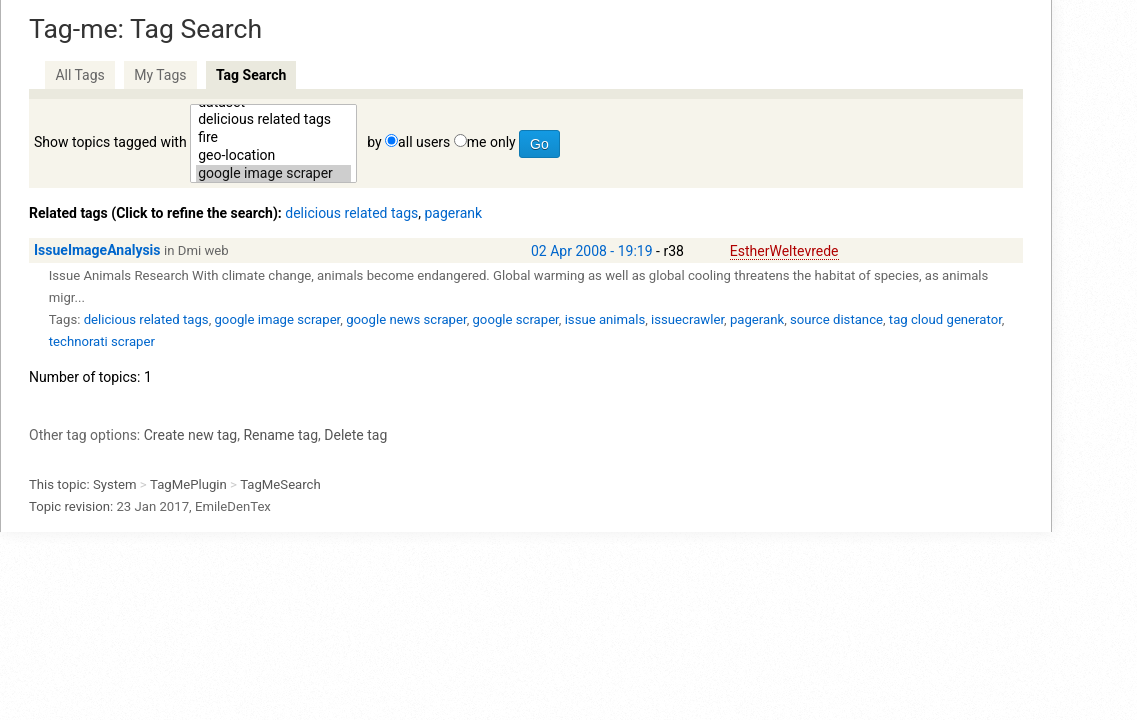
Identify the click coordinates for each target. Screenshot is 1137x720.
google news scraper (406, 319)
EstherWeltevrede (784, 251)
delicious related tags (273, 120)
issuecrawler (687, 319)
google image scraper (273, 174)
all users (424, 142)
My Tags (160, 75)
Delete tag (355, 435)
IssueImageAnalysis (97, 250)
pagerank (453, 213)
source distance (836, 319)
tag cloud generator (945, 319)
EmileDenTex (233, 506)
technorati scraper (102, 341)
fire (273, 138)
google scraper (515, 319)
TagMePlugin (188, 484)
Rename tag (280, 435)
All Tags (79, 75)
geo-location (273, 156)
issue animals (605, 319)
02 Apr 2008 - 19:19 (592, 251)
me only (491, 142)
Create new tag (190, 435)
